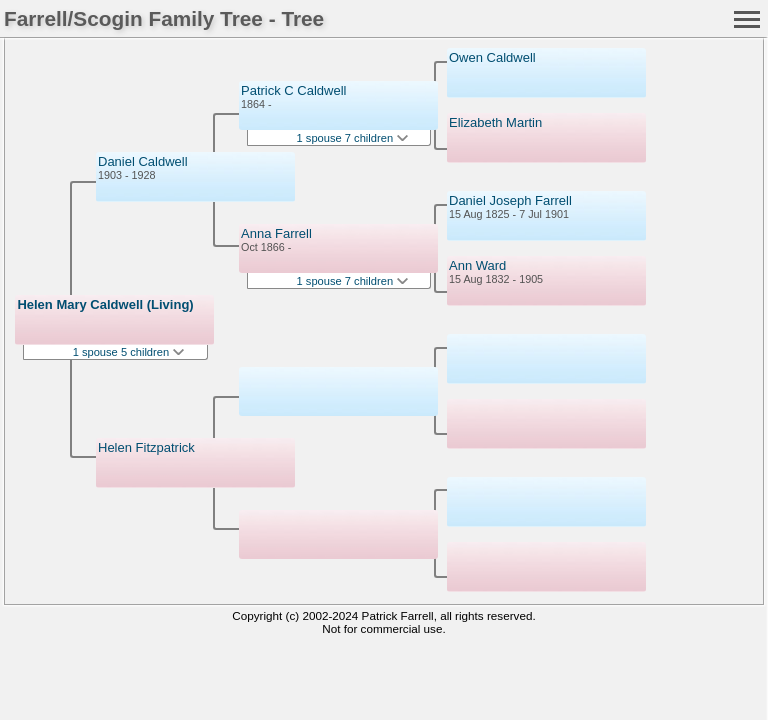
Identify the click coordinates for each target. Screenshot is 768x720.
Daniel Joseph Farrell (510, 200)
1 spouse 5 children (129, 352)
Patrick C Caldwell (293, 90)
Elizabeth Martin (495, 122)
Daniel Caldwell (143, 161)
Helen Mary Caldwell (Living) (105, 304)
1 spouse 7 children (353, 138)
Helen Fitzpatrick (146, 447)
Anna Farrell (276, 233)
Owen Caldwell (492, 57)
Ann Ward (477, 265)
